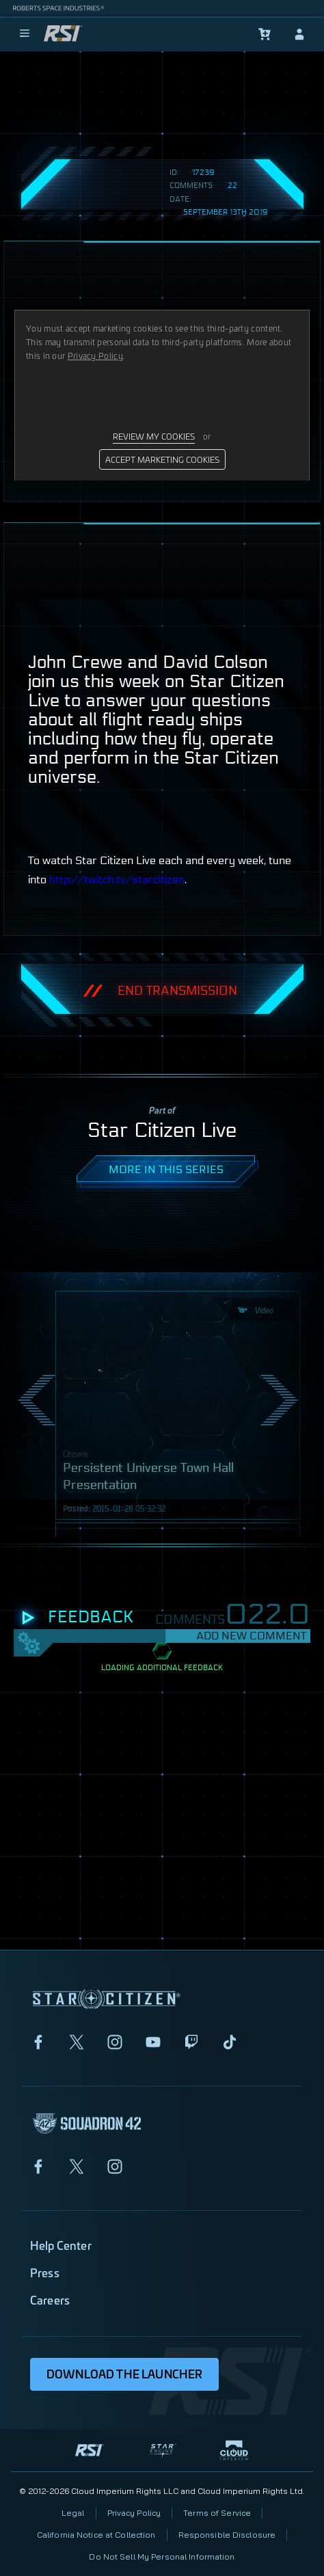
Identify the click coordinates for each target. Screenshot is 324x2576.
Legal (73, 2513)
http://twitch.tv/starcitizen (117, 879)
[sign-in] (299, 34)
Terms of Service (217, 2513)
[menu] (24, 34)
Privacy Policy (134, 2513)
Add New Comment (251, 1635)
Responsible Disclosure (227, 2535)
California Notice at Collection (96, 2535)
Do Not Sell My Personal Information (161, 2556)
